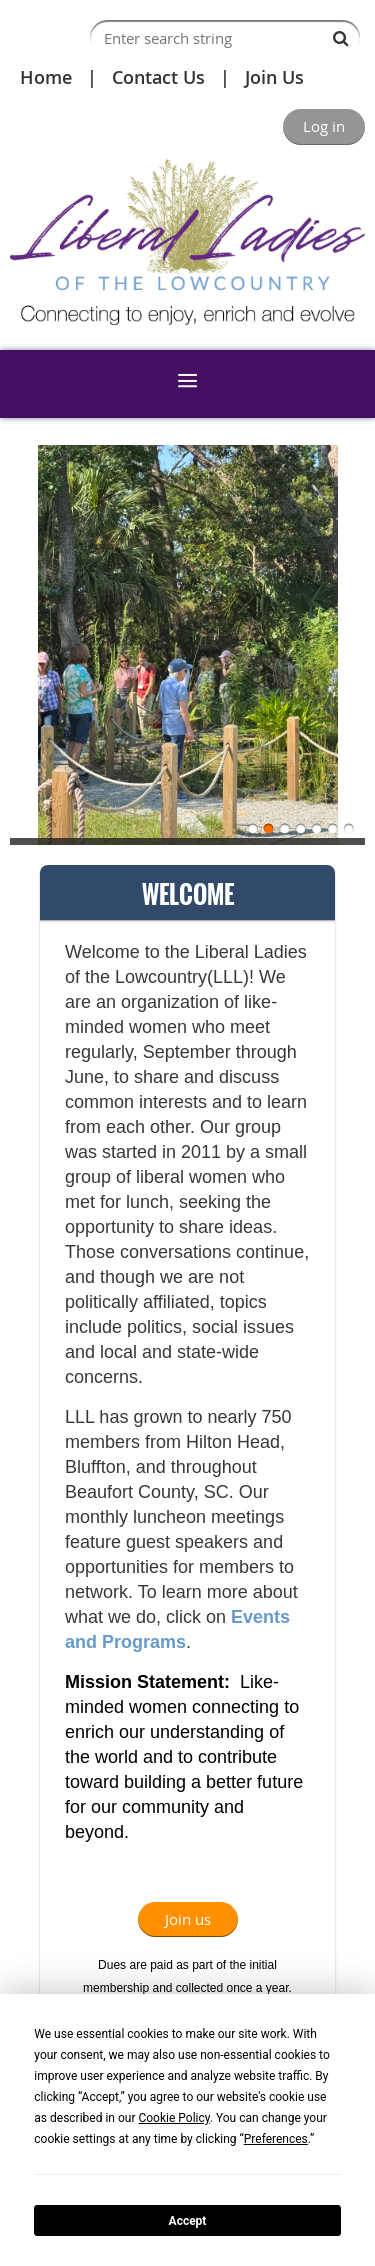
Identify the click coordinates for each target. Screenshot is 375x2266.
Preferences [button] (276, 2139)
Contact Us (158, 77)
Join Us (274, 77)
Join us (188, 1919)
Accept (188, 2221)
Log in (324, 126)
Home (46, 77)
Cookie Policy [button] (173, 2118)
